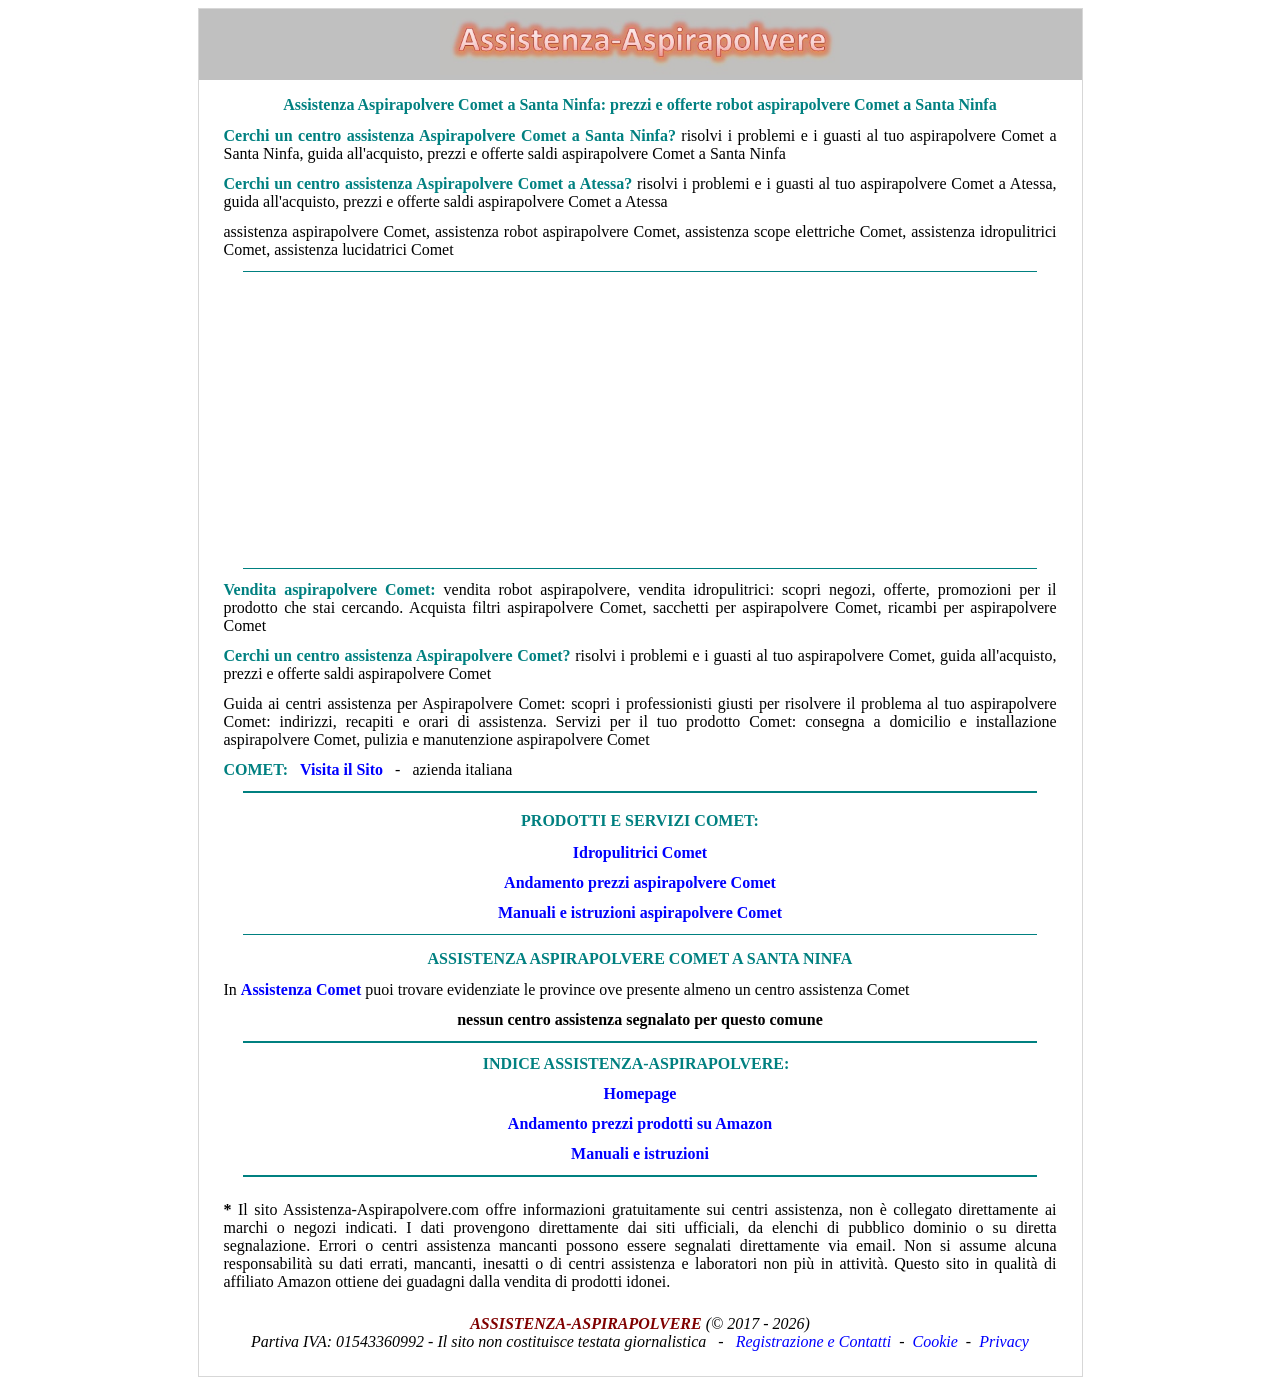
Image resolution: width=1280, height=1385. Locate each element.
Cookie (935, 1341)
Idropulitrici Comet (640, 852)
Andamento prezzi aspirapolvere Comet (640, 882)
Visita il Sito (341, 769)
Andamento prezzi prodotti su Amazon (640, 1123)
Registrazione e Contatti (814, 1341)
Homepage (640, 1093)
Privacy (1004, 1341)
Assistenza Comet (301, 989)
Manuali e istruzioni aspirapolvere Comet (640, 912)
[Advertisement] (640, 420)
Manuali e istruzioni (640, 1153)
